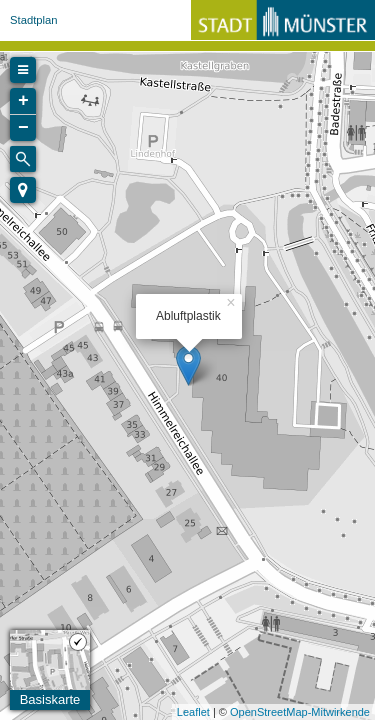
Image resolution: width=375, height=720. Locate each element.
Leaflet (193, 712)
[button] (23, 190)
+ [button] (23, 101)
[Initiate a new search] (23, 159)
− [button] (23, 128)
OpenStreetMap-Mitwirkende (300, 712)
